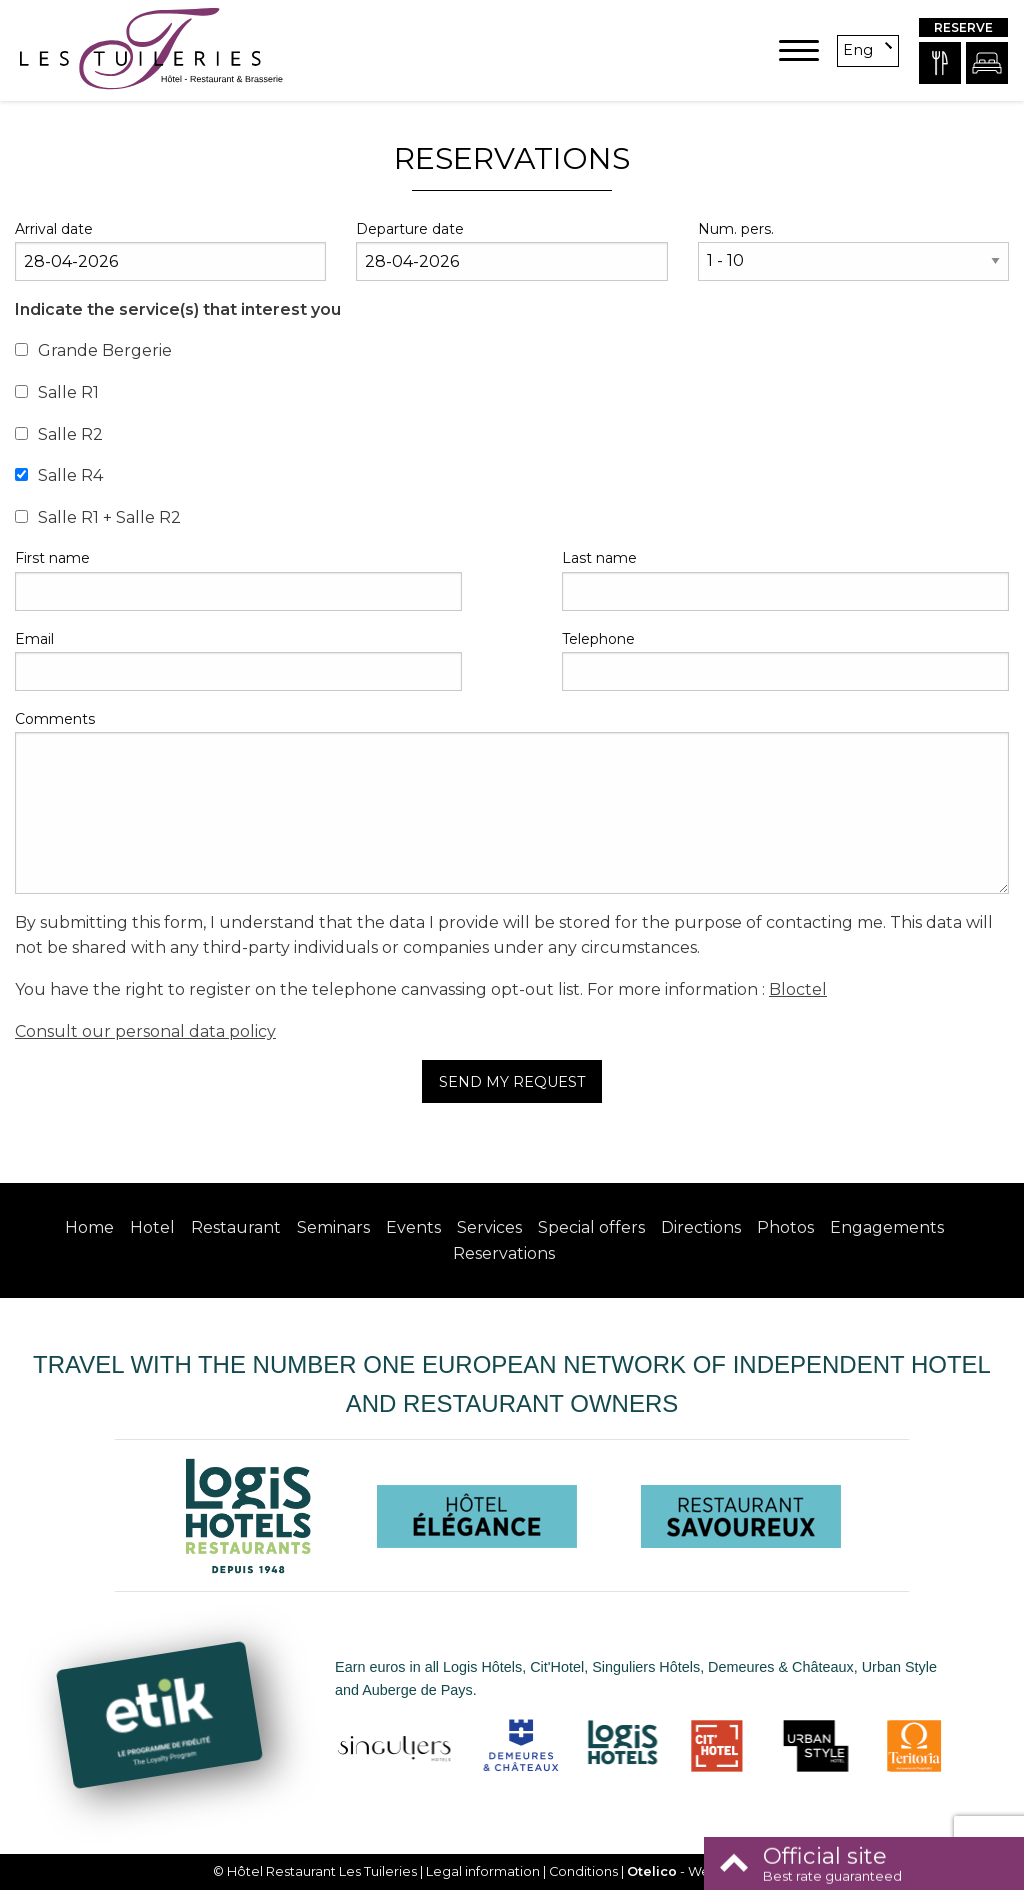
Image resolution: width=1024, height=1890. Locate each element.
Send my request (512, 1082)
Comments (55, 719)
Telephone (598, 639)
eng (858, 50)
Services (489, 1227)
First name (52, 558)
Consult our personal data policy (145, 1031)
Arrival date (54, 229)
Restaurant (236, 1227)
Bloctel (798, 989)
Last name (599, 558)
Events (413, 1227)
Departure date (410, 229)
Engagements (887, 1227)
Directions (701, 1227)
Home (89, 1227)
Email (34, 639)
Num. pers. (736, 229)
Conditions (583, 1871)
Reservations (504, 1253)
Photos (785, 1227)
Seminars (333, 1227)
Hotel (152, 1227)
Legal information (483, 1871)
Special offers (591, 1227)
